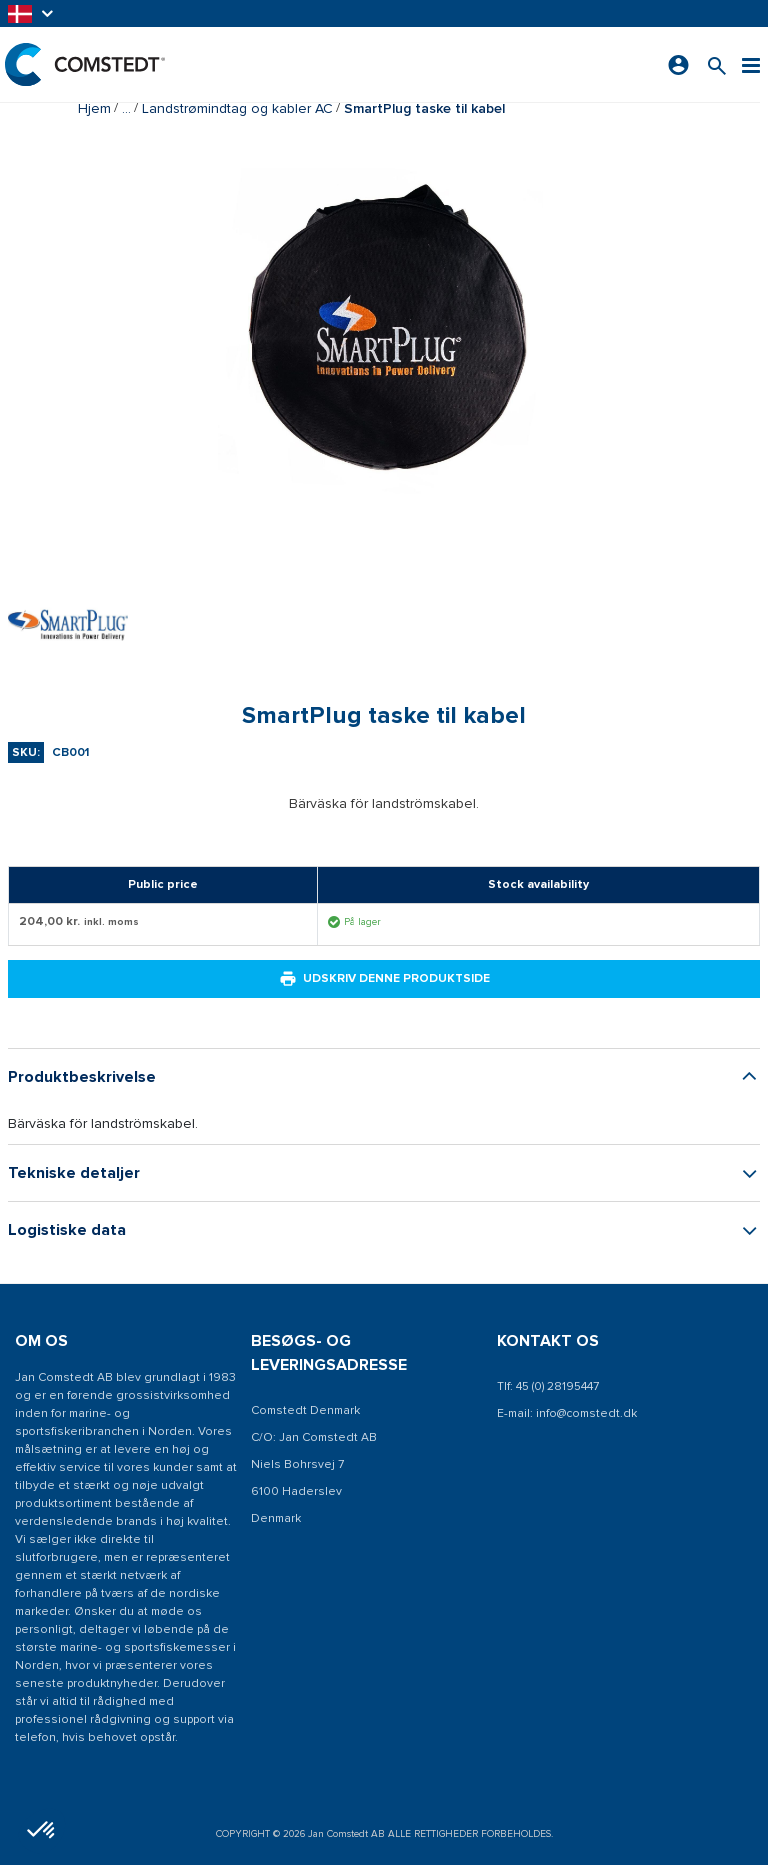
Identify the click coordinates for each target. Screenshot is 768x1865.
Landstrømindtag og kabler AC (237, 108)
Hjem (94, 108)
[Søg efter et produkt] (717, 64)
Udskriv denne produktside (384, 979)
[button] (32, 13)
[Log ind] (678, 65)
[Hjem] (85, 64)
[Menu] (751, 64)
